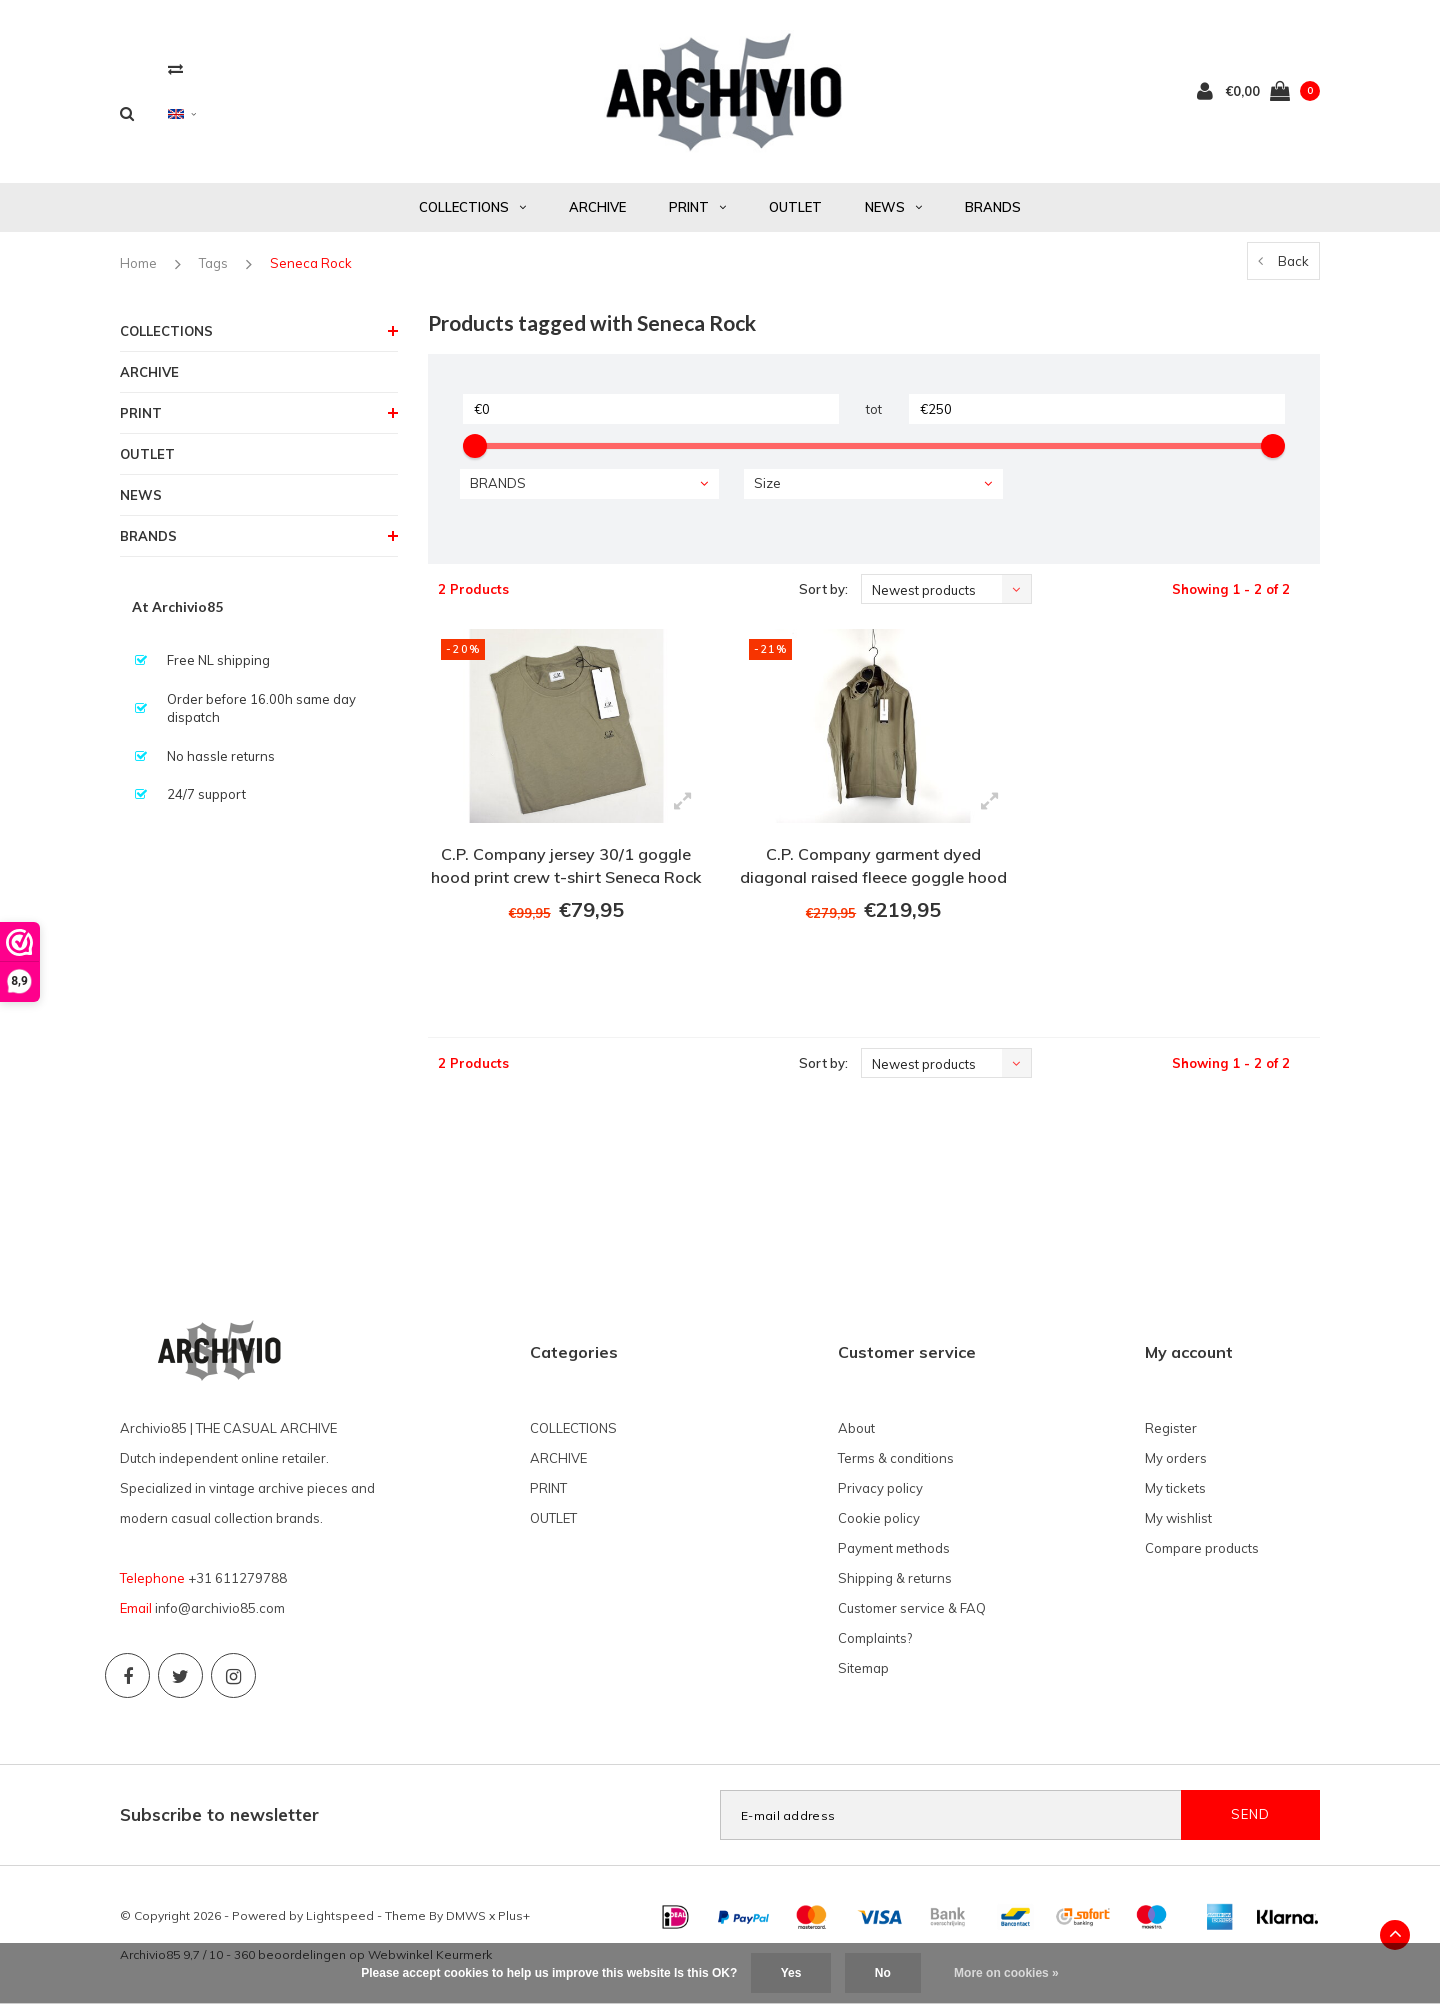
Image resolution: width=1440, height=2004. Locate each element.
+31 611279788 (237, 1578)
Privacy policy (880, 1488)
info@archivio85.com (220, 1608)
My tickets (1175, 1488)
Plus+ (514, 1915)
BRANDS (993, 207)
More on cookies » (1006, 1973)
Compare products (1202, 1548)
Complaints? (875, 1638)
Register (1171, 1428)
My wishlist (1178, 1518)
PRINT (697, 207)
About (856, 1428)
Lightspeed (340, 1915)
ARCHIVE (597, 207)
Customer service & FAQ (912, 1608)
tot (874, 409)
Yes (791, 1973)
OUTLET (795, 207)
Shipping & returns (895, 1578)
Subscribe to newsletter (219, 1814)
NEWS (893, 207)
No (883, 1973)
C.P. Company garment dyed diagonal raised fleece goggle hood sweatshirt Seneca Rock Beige (873, 868)
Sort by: (823, 589)
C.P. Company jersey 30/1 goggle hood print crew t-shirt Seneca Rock (566, 865)
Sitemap (863, 1668)
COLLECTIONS (472, 207)
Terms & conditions (896, 1458)
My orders (1176, 1458)
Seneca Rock (311, 263)
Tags (213, 263)
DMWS (466, 1915)
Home (138, 263)
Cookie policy (879, 1518)
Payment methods (894, 1548)
